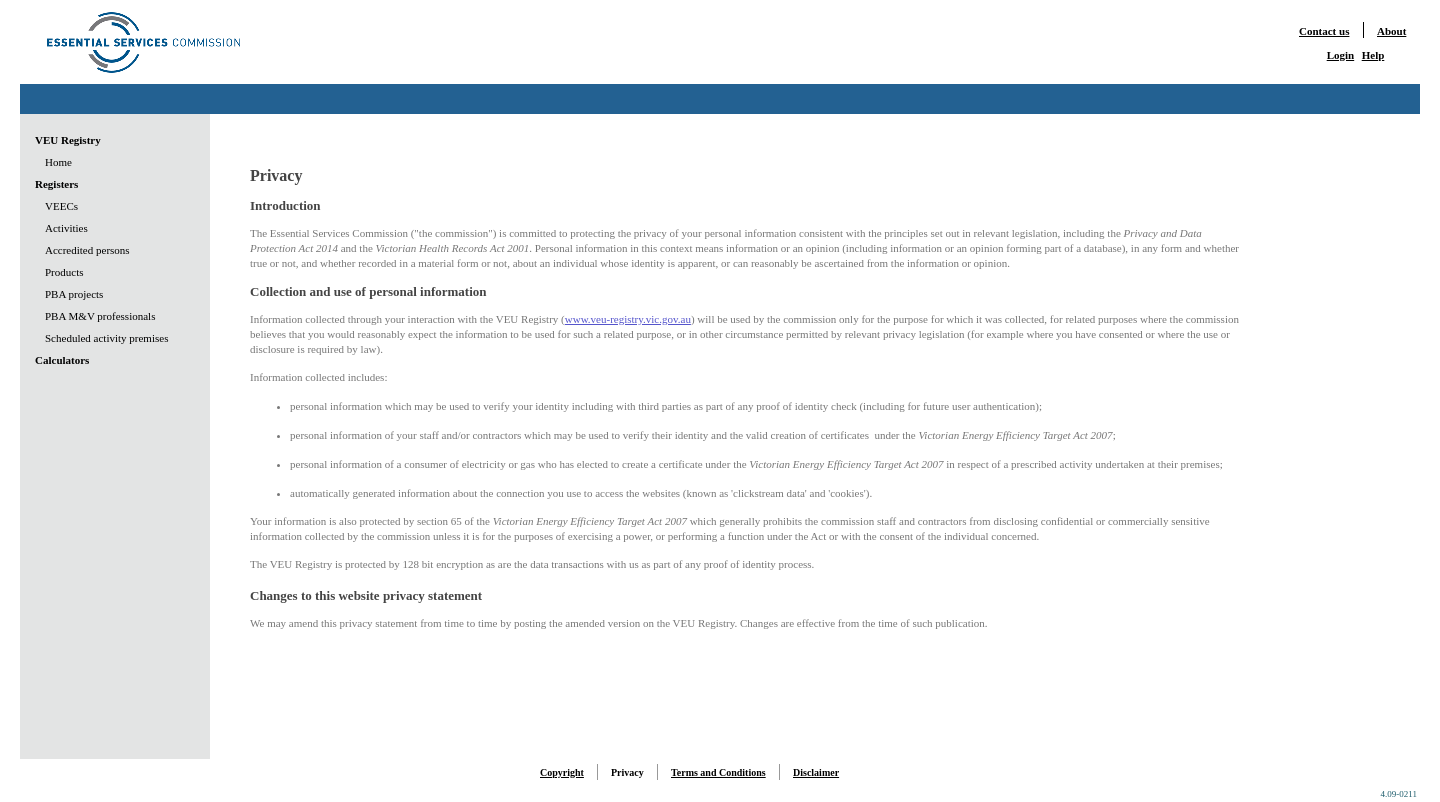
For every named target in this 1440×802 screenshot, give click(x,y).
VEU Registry (68, 140)
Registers (56, 184)
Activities (66, 228)
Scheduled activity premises (106, 338)
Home (58, 162)
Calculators (62, 360)
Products (64, 272)
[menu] (101, 250)
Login (1341, 55)
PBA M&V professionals (100, 316)
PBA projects (74, 294)
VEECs (61, 206)
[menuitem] (101, 140)
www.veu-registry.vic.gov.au (628, 319)
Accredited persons (87, 250)
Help (1373, 55)
